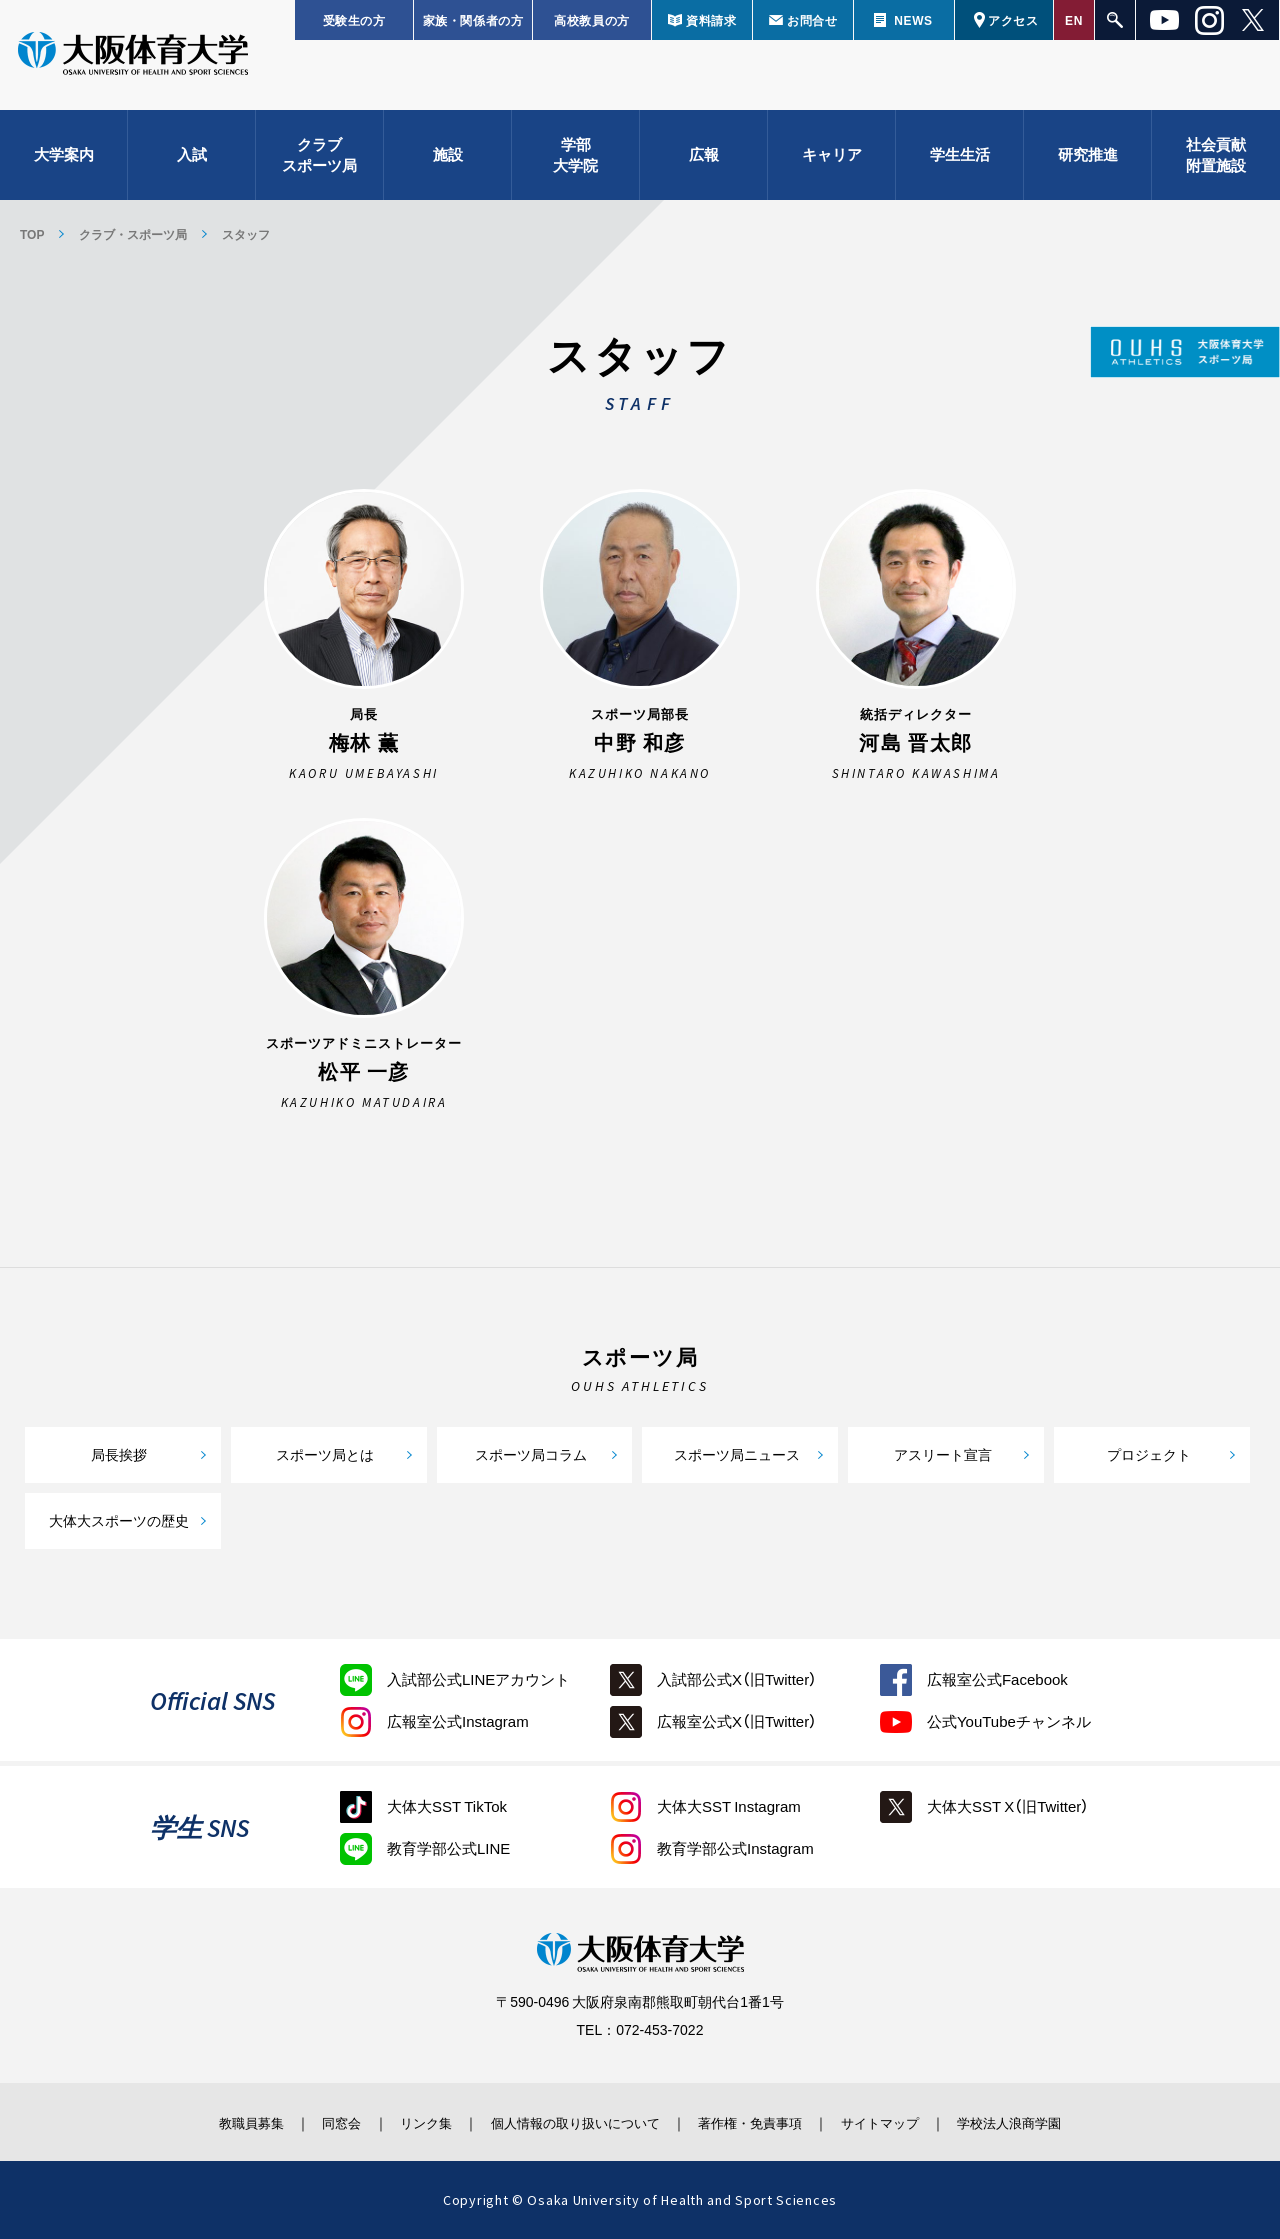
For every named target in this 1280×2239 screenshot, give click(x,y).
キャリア (832, 160)
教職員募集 (214, 2122)
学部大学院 (575, 160)
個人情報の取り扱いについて (570, 2122)
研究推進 (1088, 160)
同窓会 (314, 2122)
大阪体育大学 (133, 62)
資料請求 (711, 20)
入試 (192, 160)
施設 (448, 160)
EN (1074, 20)
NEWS (913, 20)
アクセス (1013, 20)
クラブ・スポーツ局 (133, 234)
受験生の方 (354, 20)
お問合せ (812, 20)
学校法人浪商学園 (1045, 2122)
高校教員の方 (592, 20)
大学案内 (64, 160)
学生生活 (960, 160)
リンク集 (407, 2122)
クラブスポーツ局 (319, 160)
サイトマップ (903, 2122)
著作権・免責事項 (761, 2122)
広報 (704, 160)
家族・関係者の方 (473, 20)
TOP (32, 234)
